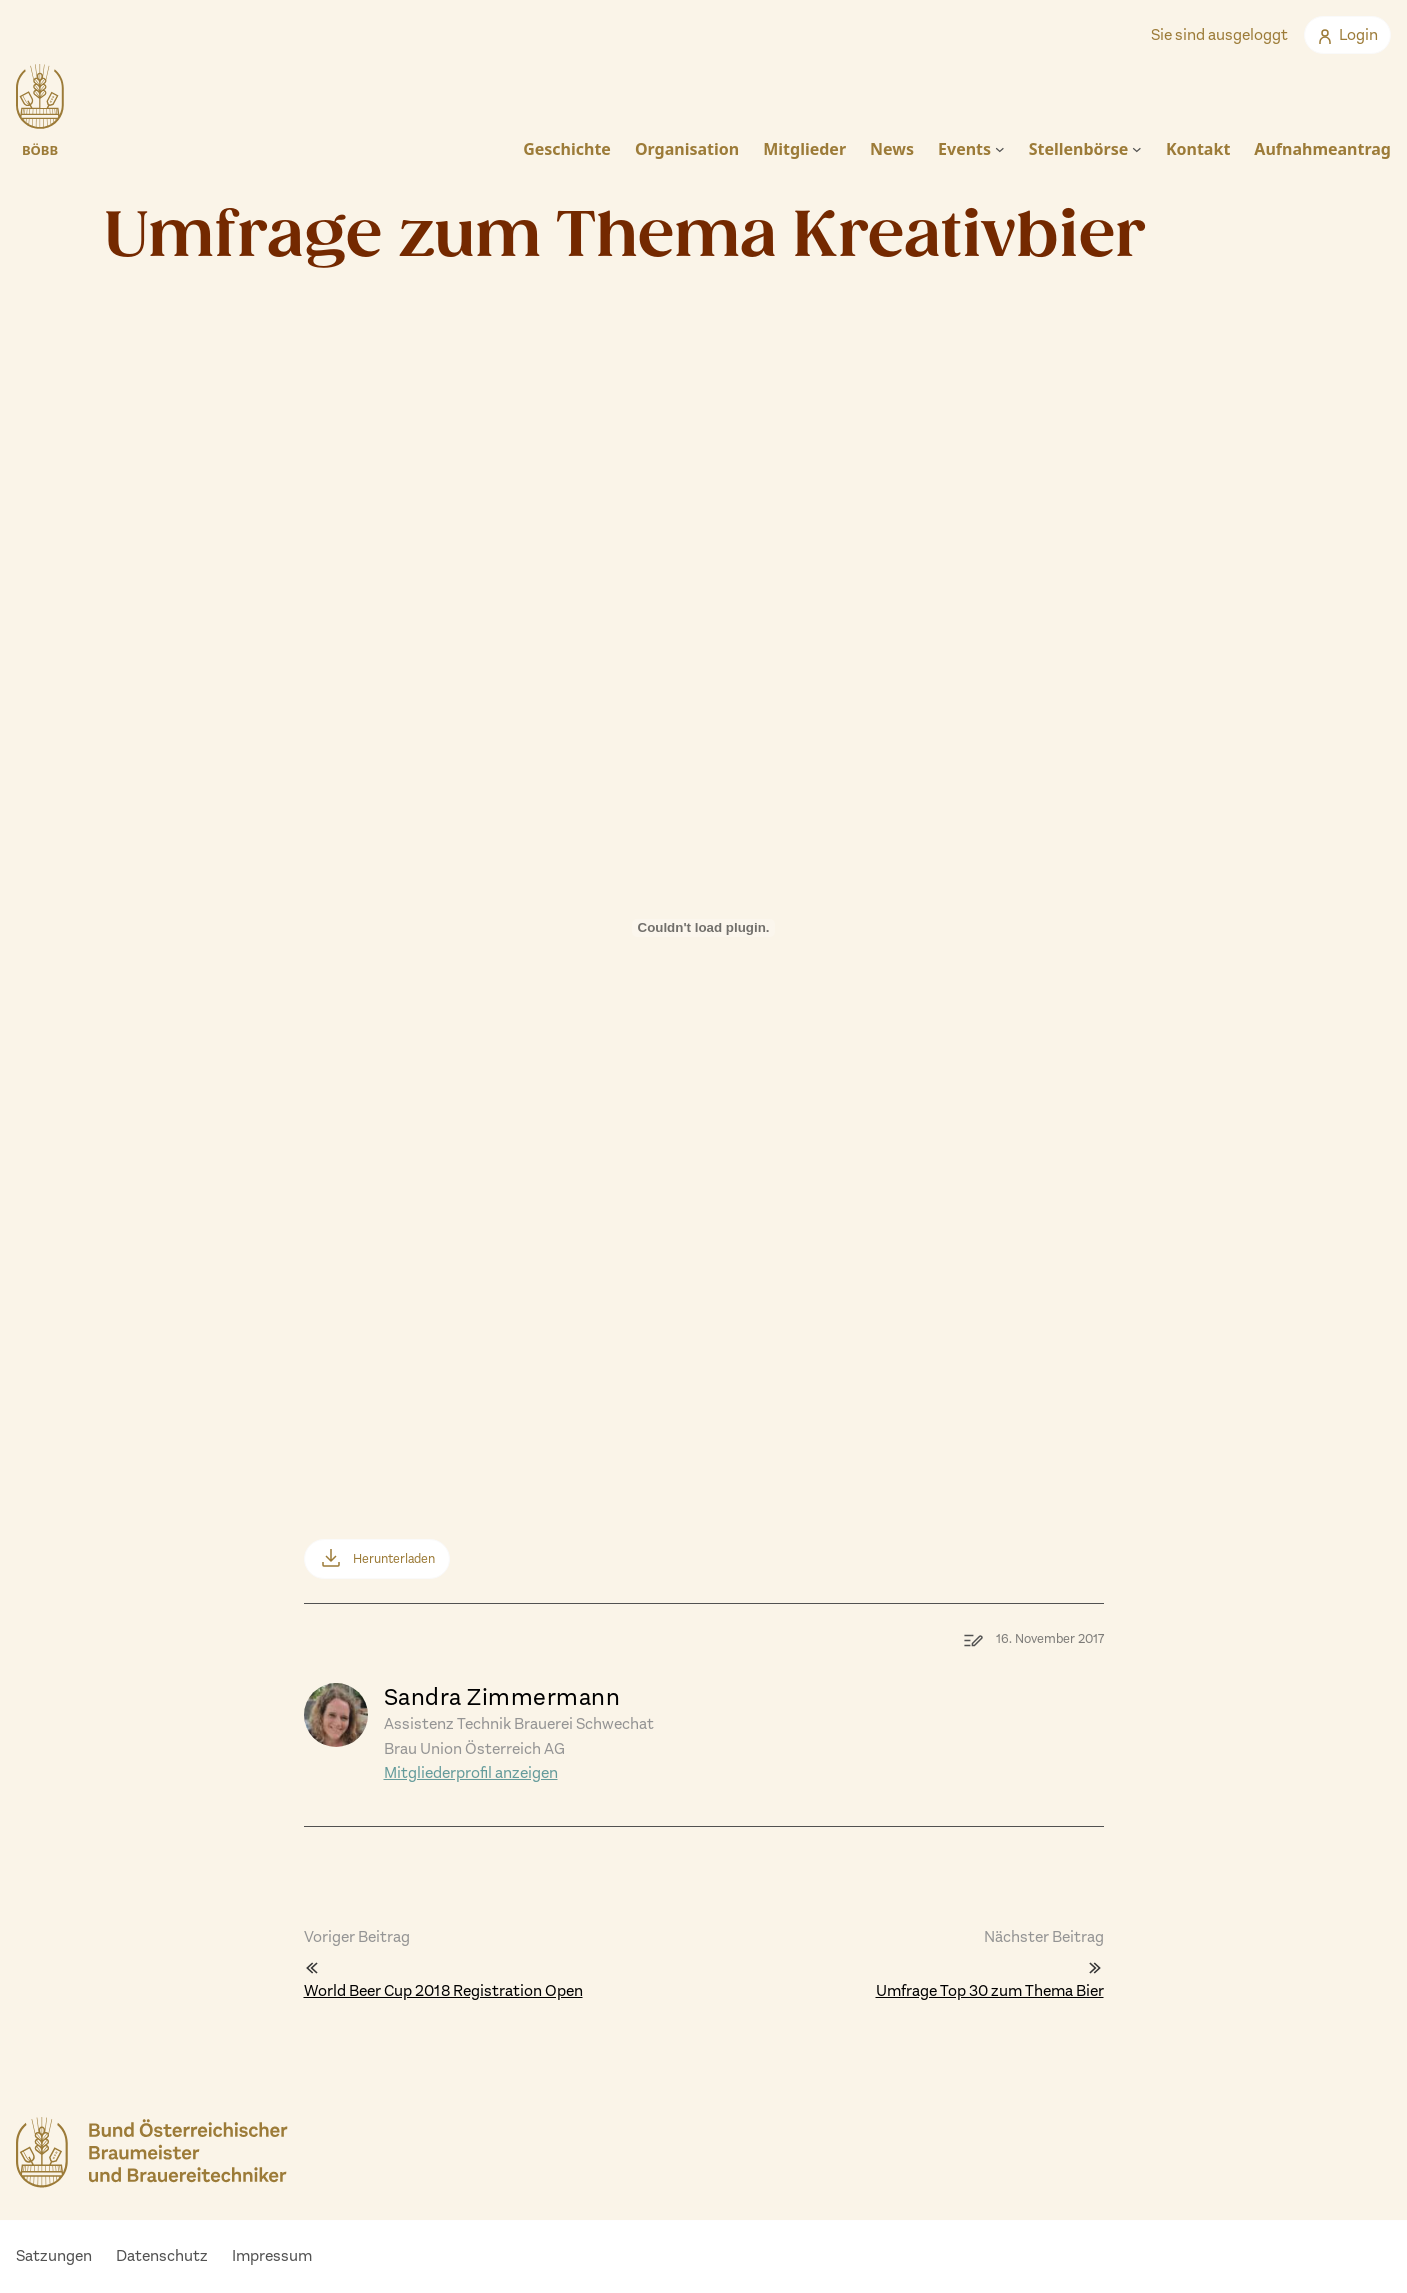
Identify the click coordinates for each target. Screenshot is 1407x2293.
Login (1347, 34)
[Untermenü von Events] (1000, 149)
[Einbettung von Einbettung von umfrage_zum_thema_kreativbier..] (704, 963)
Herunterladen (394, 1558)
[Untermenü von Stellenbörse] (1137, 149)
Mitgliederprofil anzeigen (471, 1772)
